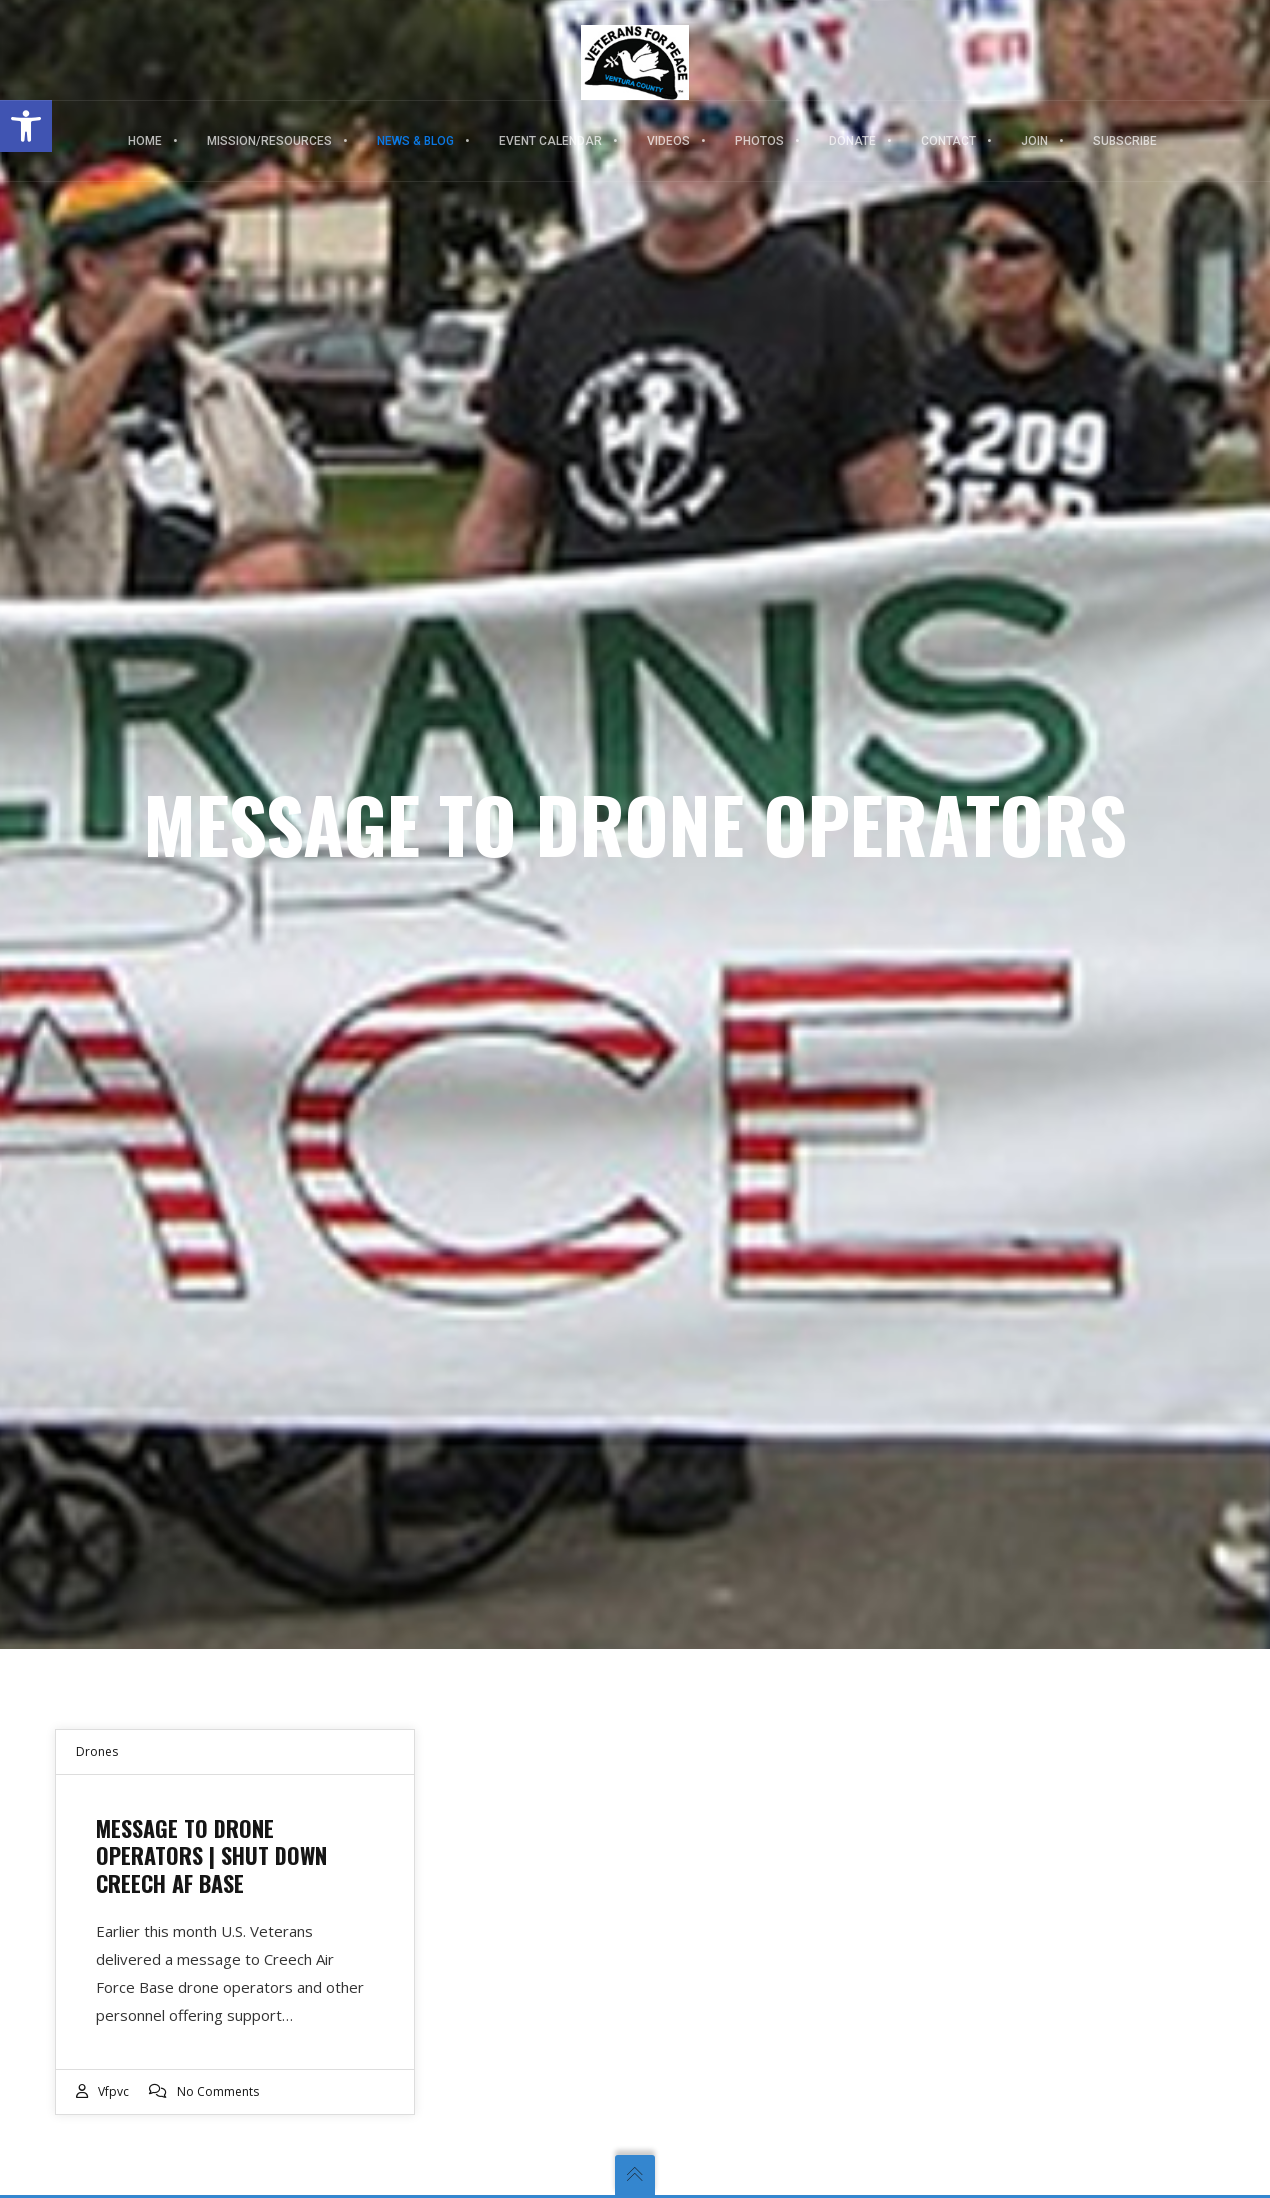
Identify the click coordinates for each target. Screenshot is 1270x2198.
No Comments (218, 2091)
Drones (97, 1751)
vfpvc (113, 2091)
